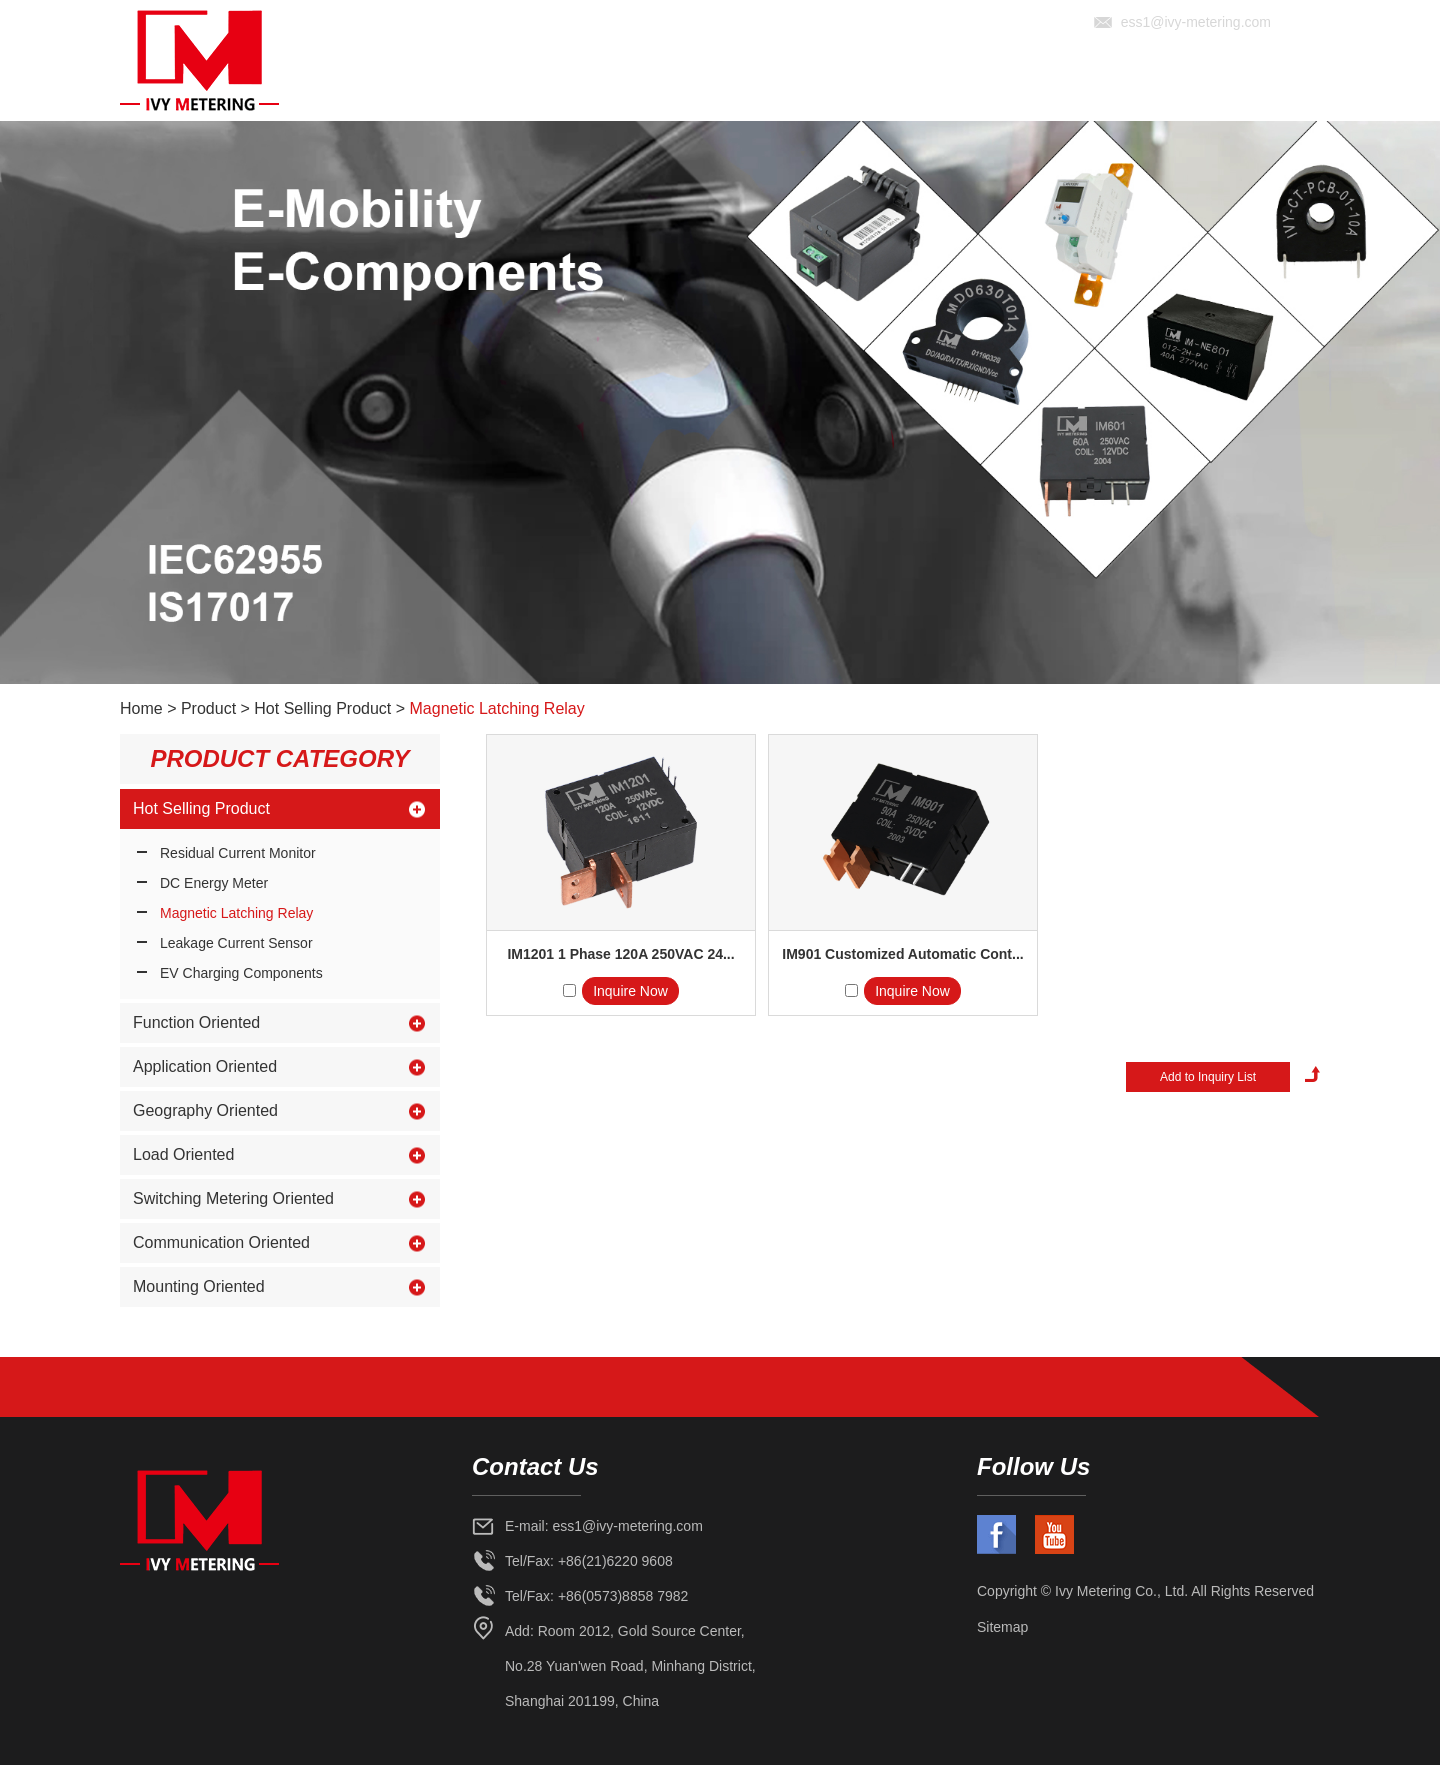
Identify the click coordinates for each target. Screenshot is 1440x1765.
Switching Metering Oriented (233, 1198)
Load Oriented (183, 1154)
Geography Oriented (205, 1110)
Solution (1017, 83)
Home (729, 83)
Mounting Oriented (199, 1286)
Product (916, 83)
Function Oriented (196, 1022)
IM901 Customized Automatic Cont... (902, 954)
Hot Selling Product (322, 708)
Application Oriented (205, 1066)
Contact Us (1268, 83)
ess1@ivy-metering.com (1196, 22)
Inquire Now (630, 991)
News (1103, 83)
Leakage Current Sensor (236, 943)
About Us (815, 83)
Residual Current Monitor (238, 853)
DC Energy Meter (214, 883)
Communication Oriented (221, 1242)
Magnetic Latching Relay (497, 708)
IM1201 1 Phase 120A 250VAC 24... (620, 954)
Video (1172, 83)
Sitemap (1002, 1627)
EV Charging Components (241, 973)
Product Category (279, 758)
